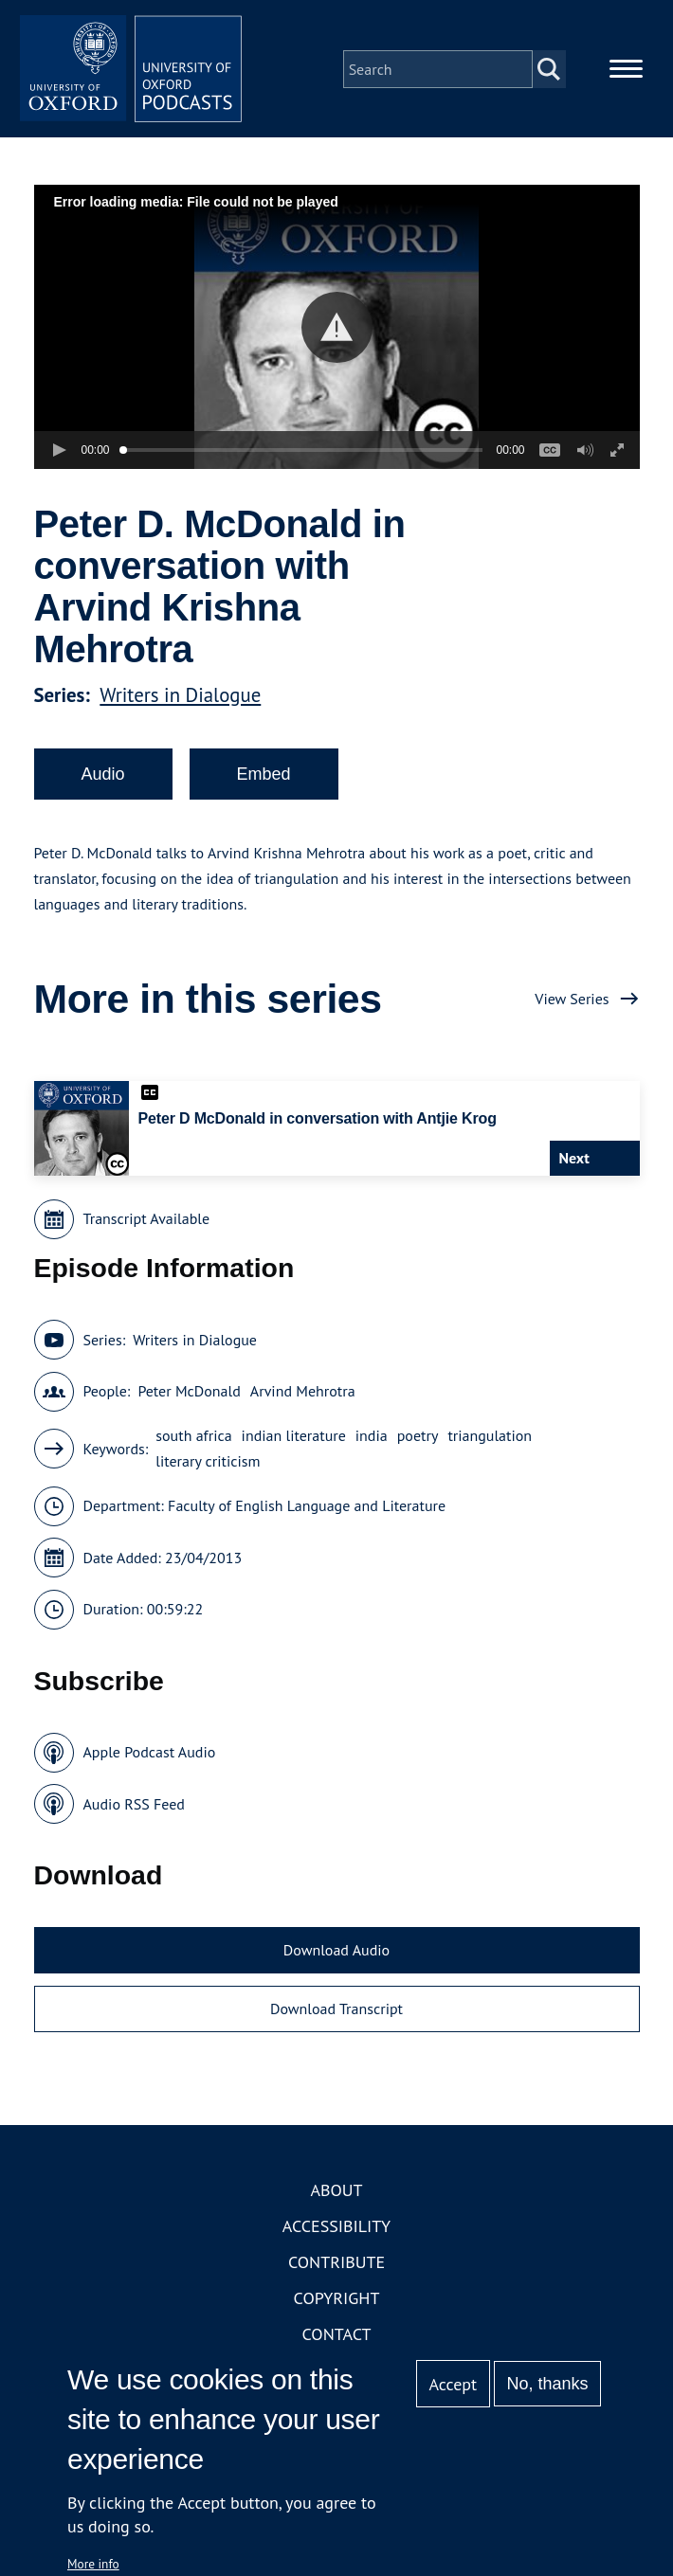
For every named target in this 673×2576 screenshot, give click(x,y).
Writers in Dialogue (180, 698)
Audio (103, 776)
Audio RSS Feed (134, 1806)
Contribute (336, 2266)
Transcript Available (146, 1222)
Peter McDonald (188, 1394)
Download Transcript (336, 2011)
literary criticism (207, 1464)
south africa (193, 1439)
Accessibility (336, 2230)
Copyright (337, 2302)
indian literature (294, 1439)
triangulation (489, 1439)
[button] (337, 330)
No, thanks (547, 2383)
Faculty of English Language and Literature (307, 1509)
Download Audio (336, 1953)
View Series (572, 1001)
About (336, 2194)
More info (93, 2563)
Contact (337, 2338)
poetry (418, 1439)
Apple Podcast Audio (149, 1755)
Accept (452, 2384)
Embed (264, 776)
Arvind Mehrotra (302, 1394)
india (371, 1439)
